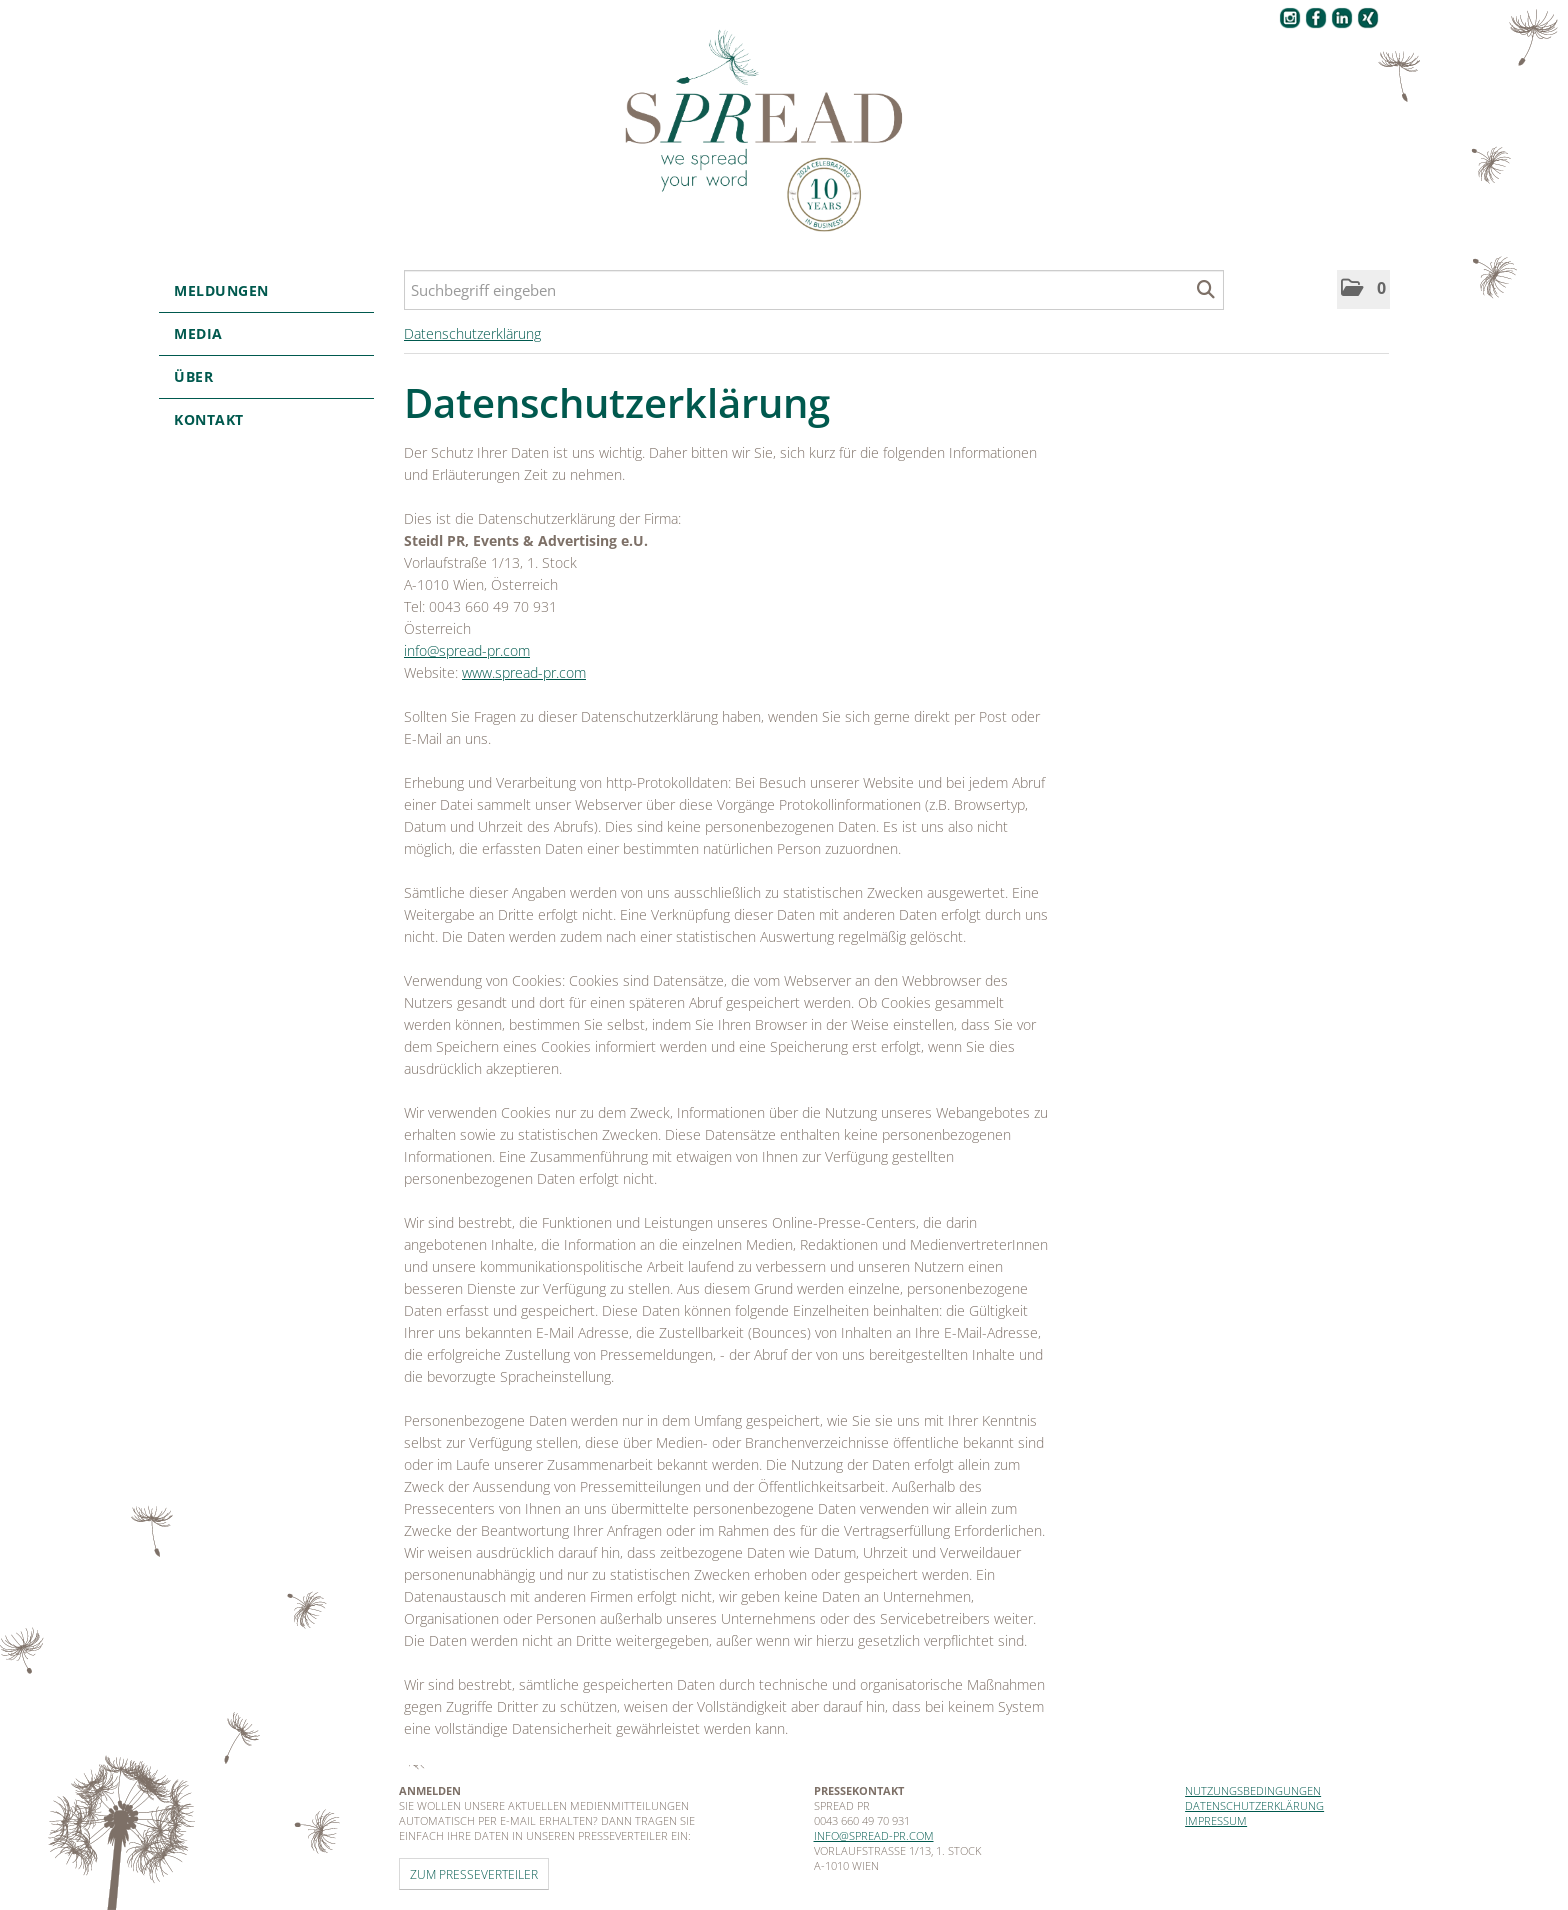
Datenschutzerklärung (472, 333)
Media (266, 333)
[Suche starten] (1206, 290)
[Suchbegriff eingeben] (814, 290)
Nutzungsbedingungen (1253, 1790)
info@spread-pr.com (467, 650)
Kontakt (209, 419)
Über (266, 376)
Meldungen (266, 290)
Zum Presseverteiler (474, 1874)
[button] (1363, 289)
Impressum (1216, 1820)
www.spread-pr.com (524, 672)
